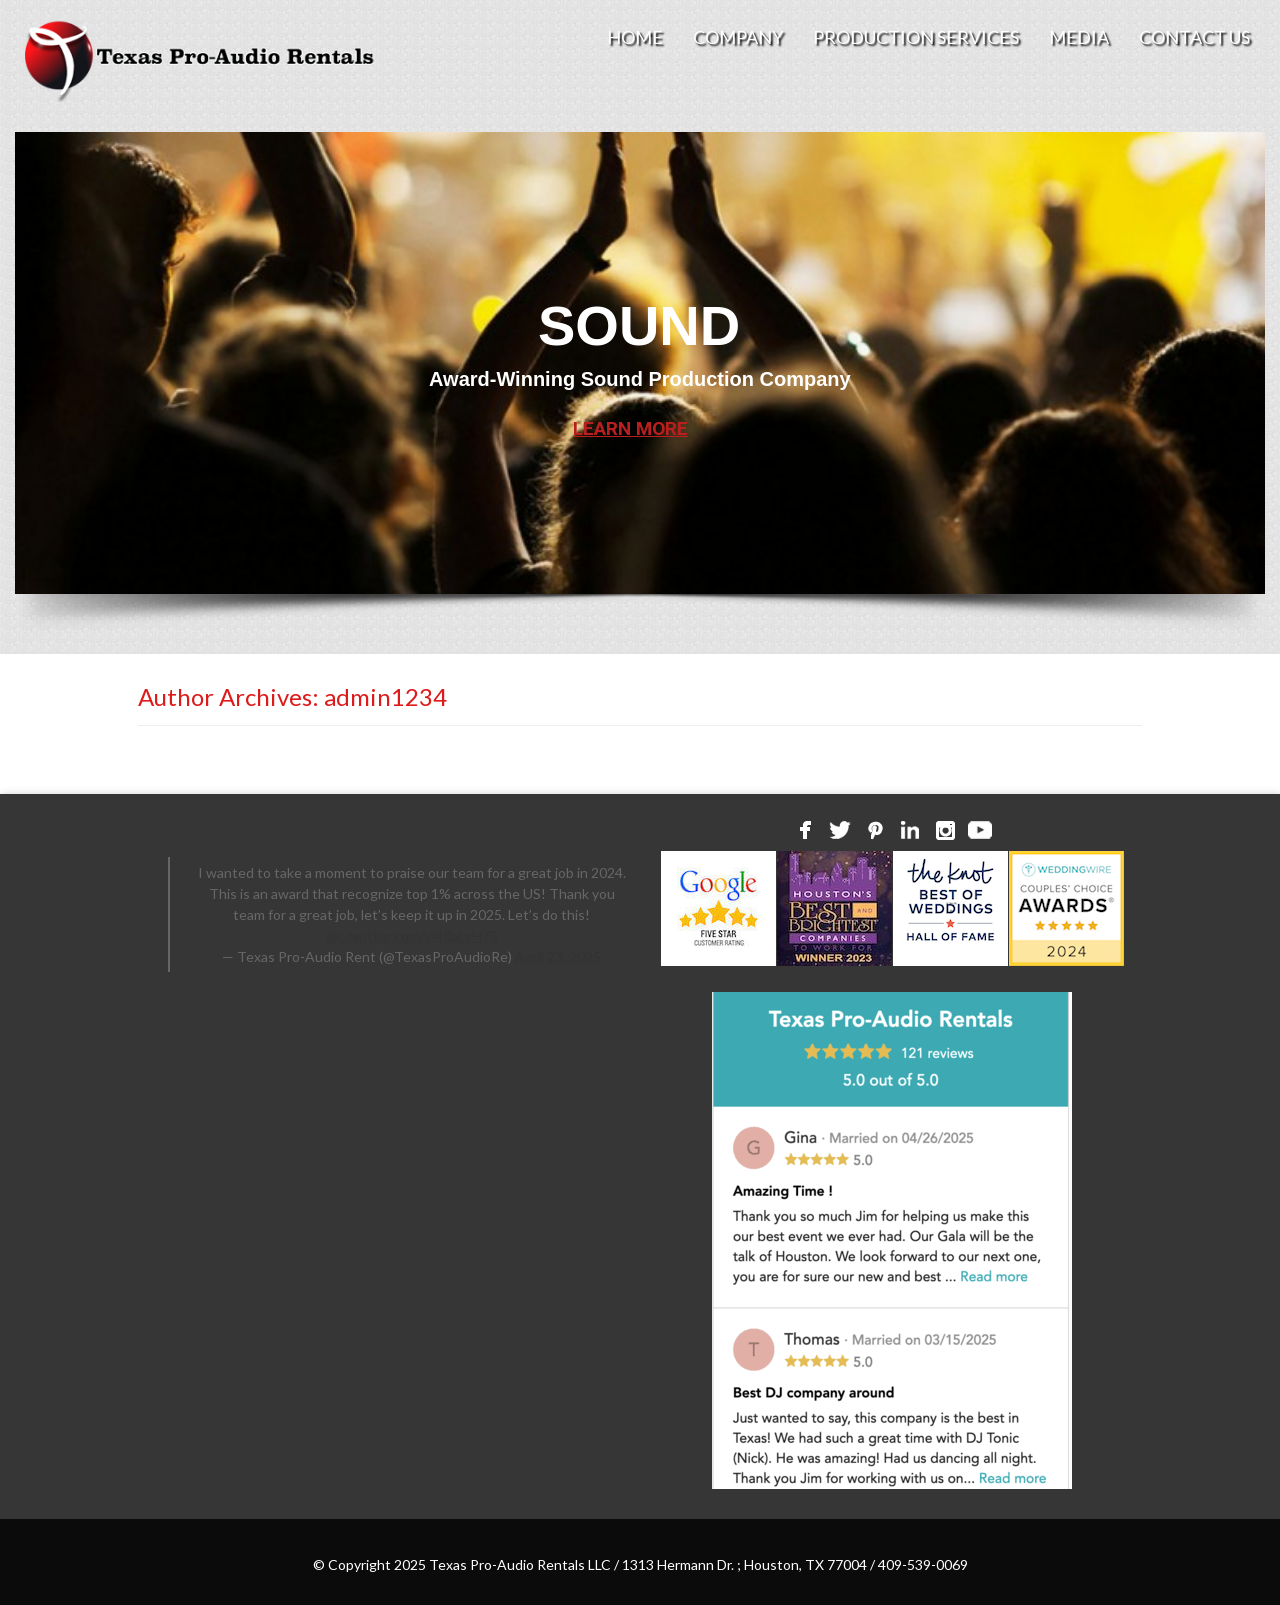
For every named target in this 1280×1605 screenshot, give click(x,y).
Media (1079, 37)
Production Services (916, 37)
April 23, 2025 (558, 956)
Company (738, 37)
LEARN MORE (630, 428)
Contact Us (1194, 37)
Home (635, 37)
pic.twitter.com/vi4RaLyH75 (412, 935)
